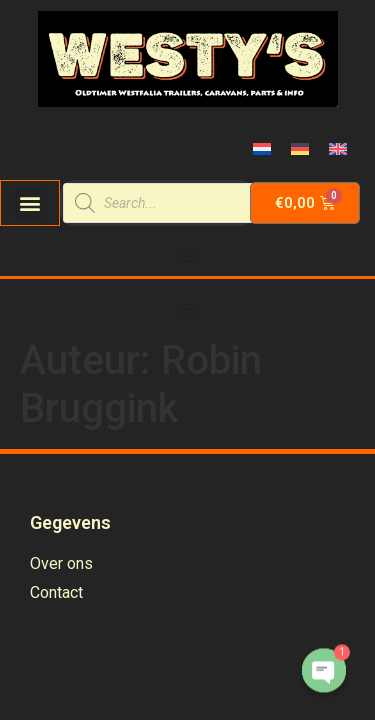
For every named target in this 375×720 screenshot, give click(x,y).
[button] (30, 203)
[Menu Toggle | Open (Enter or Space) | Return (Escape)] (188, 256)
